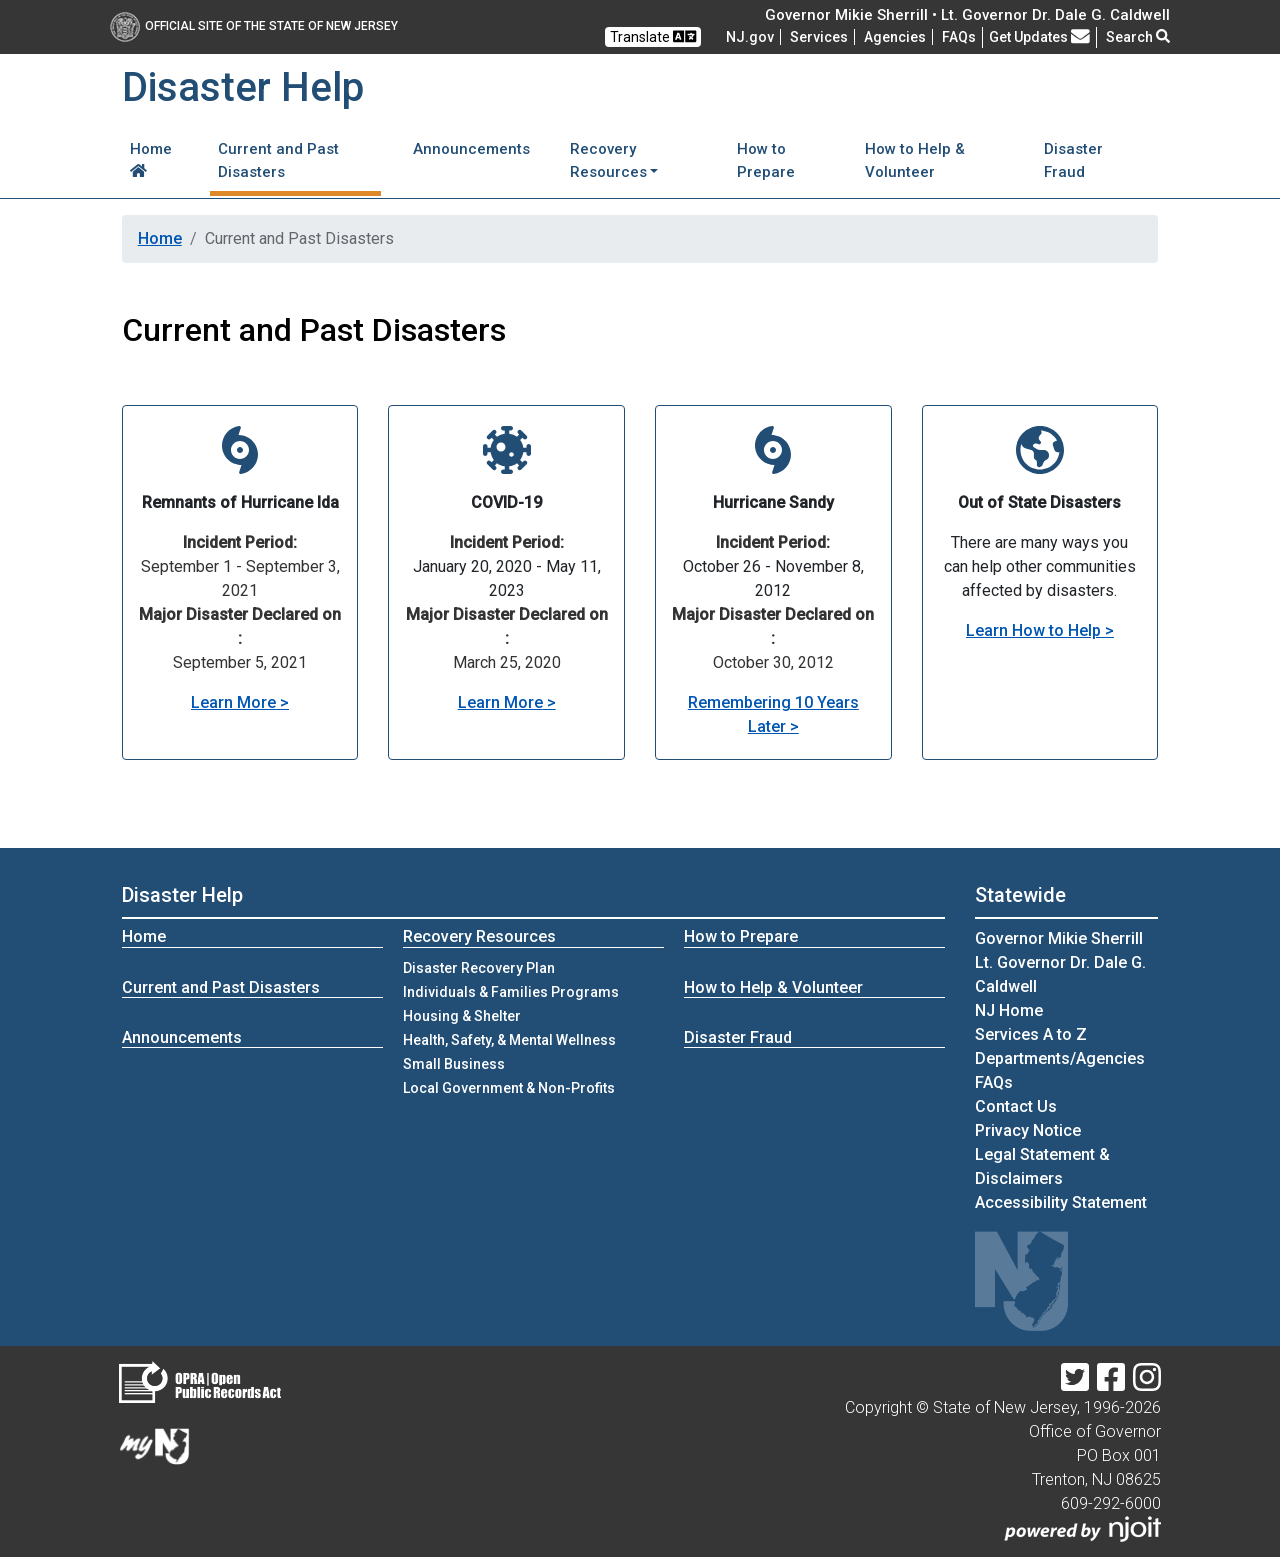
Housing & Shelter (462, 1016)
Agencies (895, 37)
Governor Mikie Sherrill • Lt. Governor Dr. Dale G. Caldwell (967, 15)
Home (151, 159)
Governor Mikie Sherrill (1059, 938)
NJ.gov (750, 37)
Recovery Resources (479, 936)
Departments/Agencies (1060, 1058)
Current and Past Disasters (278, 160)
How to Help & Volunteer (915, 160)
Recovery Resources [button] (608, 160)
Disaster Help (182, 895)
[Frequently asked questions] (959, 37)
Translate (653, 36)
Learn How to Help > (1040, 630)
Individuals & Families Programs (511, 992)
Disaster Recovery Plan (479, 968)
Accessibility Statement (1061, 1202)
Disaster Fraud (1073, 160)
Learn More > (240, 702)
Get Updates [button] (1039, 37)
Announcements (471, 149)
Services (819, 37)
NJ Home (1009, 1010)
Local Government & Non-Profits (509, 1088)
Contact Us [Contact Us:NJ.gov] (1016, 1106)
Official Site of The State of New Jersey (254, 26)
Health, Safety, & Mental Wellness (509, 1040)
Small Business (454, 1064)
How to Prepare (766, 160)
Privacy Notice (1028, 1130)
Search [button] (1138, 37)
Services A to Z (1031, 1034)
